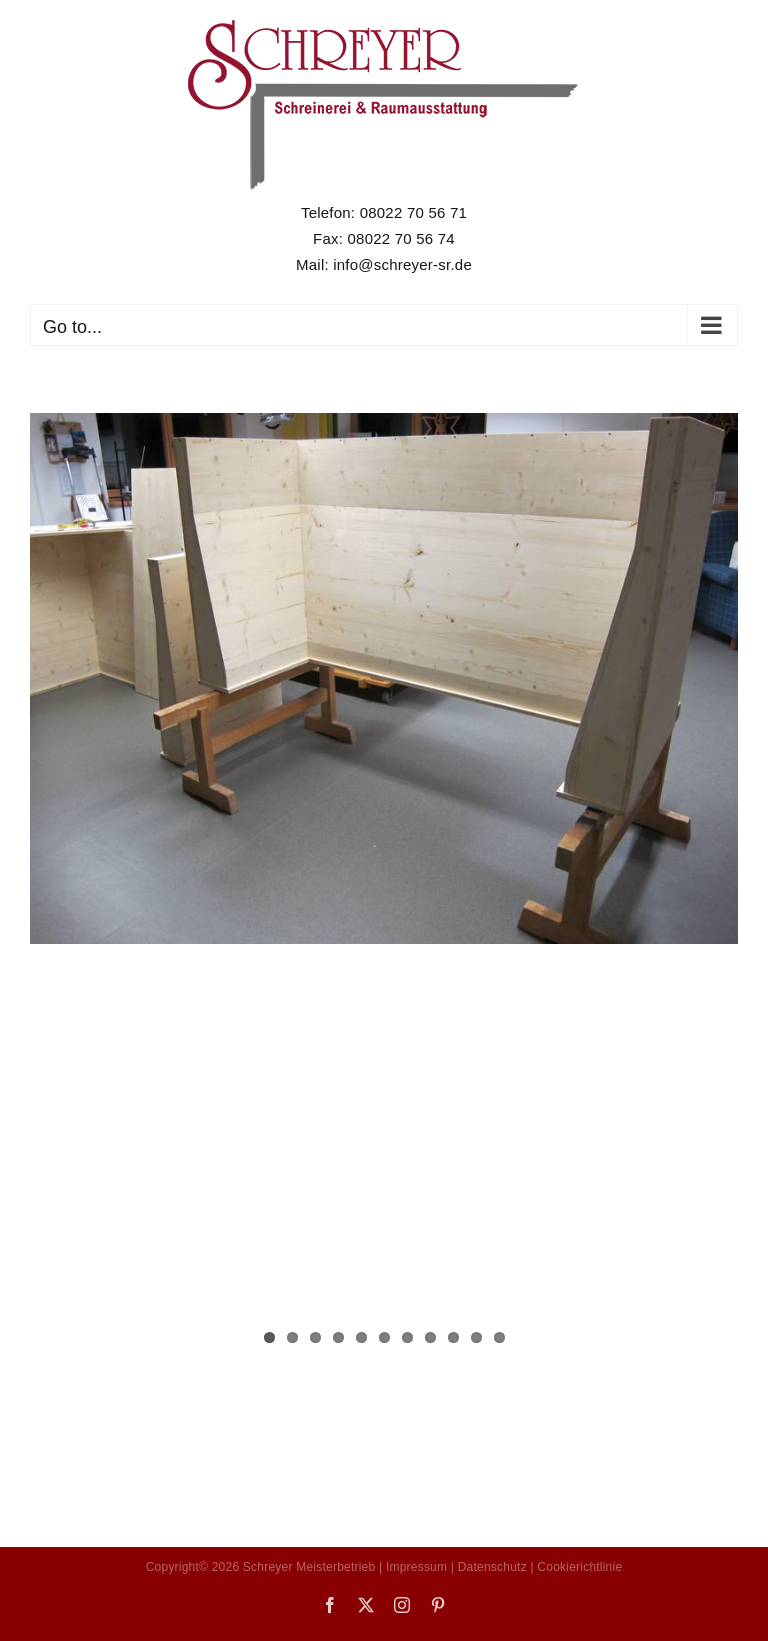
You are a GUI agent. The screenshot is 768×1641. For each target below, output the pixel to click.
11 (499, 1337)
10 (476, 1337)
